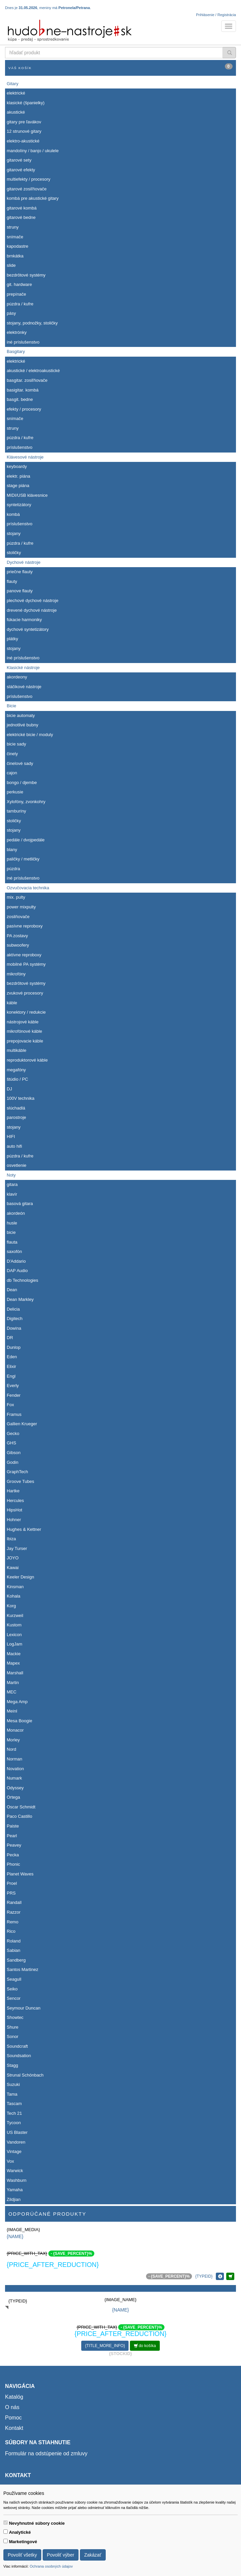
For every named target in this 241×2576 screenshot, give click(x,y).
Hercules (15, 1500)
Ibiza (11, 1538)
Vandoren (16, 2142)
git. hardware (19, 284)
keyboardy (17, 466)
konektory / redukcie (26, 1012)
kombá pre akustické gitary (33, 198)
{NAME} (15, 2236)
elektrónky (17, 332)
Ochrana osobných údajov (51, 2566)
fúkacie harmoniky (24, 619)
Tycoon (14, 2122)
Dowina (14, 1328)
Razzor (13, 1912)
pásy (11, 313)
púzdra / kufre (20, 303)
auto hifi (14, 1146)
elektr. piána (18, 476)
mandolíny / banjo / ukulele (33, 150)
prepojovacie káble (25, 1040)
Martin (13, 1682)
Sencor (13, 1998)
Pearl (12, 1835)
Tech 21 (14, 2113)
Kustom (14, 1624)
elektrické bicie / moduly (30, 734)
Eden (12, 1356)
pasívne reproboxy (25, 925)
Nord (11, 1749)
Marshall (15, 1672)
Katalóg (14, 2397)
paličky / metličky (23, 858)
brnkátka (15, 255)
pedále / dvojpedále (26, 839)
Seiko (12, 1988)
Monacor (15, 1730)
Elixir (11, 1366)
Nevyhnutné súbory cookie (37, 2523)
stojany (13, 533)
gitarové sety (19, 160)
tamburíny (16, 811)
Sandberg (16, 1960)
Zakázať (92, 2555)
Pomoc (13, 2417)
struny (12, 227)
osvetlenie (17, 1165)
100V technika (20, 1098)
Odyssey (15, 1787)
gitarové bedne (21, 217)
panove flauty (20, 590)
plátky (12, 638)
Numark (14, 1778)
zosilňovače (18, 916)
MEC (11, 1691)
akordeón (16, 1213)
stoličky (14, 552)
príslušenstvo (20, 447)
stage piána (18, 485)
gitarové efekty (21, 169)
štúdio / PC (17, 1079)
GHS (11, 1442)
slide (11, 265)
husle (12, 1222)
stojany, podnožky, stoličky (32, 322)
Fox (10, 1404)
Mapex (13, 1663)
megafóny (16, 1069)
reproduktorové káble (27, 1060)
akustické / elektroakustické (33, 370)
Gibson (13, 1452)
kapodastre (17, 246)
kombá (13, 514)
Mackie (13, 1653)
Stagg (12, 2065)
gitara (12, 1184)
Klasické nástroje (23, 667)
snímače (15, 236)
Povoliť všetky (22, 2555)
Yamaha (14, 2189)
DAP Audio (17, 1270)
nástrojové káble (23, 1021)
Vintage (14, 2151)
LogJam (14, 1643)
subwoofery (18, 945)
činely (12, 753)
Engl (11, 1376)
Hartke (13, 1490)
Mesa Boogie (19, 1720)
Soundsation (19, 2055)
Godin (12, 1462)
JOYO (12, 1557)
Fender (13, 1395)
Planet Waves (20, 1873)
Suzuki (13, 2084)
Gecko (13, 1433)
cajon (12, 772)
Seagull (14, 1979)
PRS (11, 1893)
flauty (12, 581)
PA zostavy (17, 935)
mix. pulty (16, 897)
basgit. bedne (20, 399)
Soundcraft (17, 2046)
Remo (12, 1921)
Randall (14, 1902)
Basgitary (16, 351)
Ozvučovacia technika (28, 887)
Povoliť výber (61, 2555)
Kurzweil (15, 1615)
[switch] (5, 2522)
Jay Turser (17, 1548)
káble (12, 1002)
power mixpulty (21, 906)
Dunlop (13, 1347)
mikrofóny (16, 973)
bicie (11, 1232)
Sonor (12, 2036)
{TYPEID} (203, 2276)
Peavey (14, 1845)
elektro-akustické (23, 140)
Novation (15, 1768)
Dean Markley (20, 1299)
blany (12, 849)
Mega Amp (17, 1701)
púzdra (13, 868)
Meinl (12, 1711)
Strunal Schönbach (25, 2075)
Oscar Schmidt (21, 1806)
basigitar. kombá (23, 390)
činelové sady (20, 763)
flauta (12, 1242)
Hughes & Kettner (24, 1529)
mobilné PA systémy (26, 964)
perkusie (15, 791)
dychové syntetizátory (28, 629)
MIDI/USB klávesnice (27, 495)
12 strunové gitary (24, 131)
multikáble (17, 1050)
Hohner (14, 1519)
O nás (12, 2407)
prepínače (16, 294)
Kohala (13, 1596)
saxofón (14, 1251)
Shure (12, 2027)
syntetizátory (19, 504)
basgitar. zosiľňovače (27, 380)
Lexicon (14, 1634)
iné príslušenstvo (23, 342)
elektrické (16, 93)
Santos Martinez (22, 1969)
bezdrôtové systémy (26, 275)
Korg (11, 1605)
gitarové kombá (22, 208)
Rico (11, 1931)
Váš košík (120, 66)
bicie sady (16, 743)
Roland (13, 1940)
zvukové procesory (25, 993)
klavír (12, 1194)
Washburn (17, 2180)
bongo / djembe (22, 782)
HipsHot (14, 1509)
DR (10, 1337)
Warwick (15, 2170)
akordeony (17, 676)
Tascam (14, 2103)
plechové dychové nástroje (32, 600)
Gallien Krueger (22, 1423)
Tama (12, 2094)
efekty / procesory (24, 409)
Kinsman (15, 1586)
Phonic (13, 1864)
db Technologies (22, 1280)
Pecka (13, 1854)
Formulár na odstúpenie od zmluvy (46, 2453)
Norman (14, 1758)
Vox (10, 2161)
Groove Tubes (20, 1481)
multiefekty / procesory (28, 179)
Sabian (13, 1950)
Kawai (12, 1567)
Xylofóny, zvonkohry (26, 801)
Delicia (13, 1309)
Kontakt (14, 2428)
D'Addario (16, 1261)
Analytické (20, 2532)
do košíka (145, 2345)
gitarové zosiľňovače (27, 188)
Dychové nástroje (23, 562)
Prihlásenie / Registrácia (216, 15)
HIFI (11, 1136)
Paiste (13, 1826)
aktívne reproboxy (24, 954)
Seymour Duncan (23, 2008)
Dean (12, 1289)
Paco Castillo (19, 1816)
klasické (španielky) (26, 102)
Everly (13, 1385)
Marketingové (23, 2541)
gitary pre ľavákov (24, 121)
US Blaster (17, 2132)
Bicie (11, 705)
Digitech (14, 1318)
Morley (13, 1739)
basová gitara (20, 1203)
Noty (11, 1175)
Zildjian (13, 2199)
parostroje (16, 1117)
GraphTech (17, 1471)
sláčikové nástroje (24, 686)
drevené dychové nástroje (32, 610)
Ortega (13, 1797)
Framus (14, 1414)
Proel (12, 1883)
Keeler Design (20, 1576)
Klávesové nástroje (25, 457)
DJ (9, 1088)
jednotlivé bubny (22, 724)
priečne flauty (20, 571)
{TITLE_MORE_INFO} (105, 2345)
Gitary (12, 83)
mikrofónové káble (24, 1031)
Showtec (15, 2017)
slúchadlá (16, 1108)
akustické (16, 112)
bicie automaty (21, 715)
